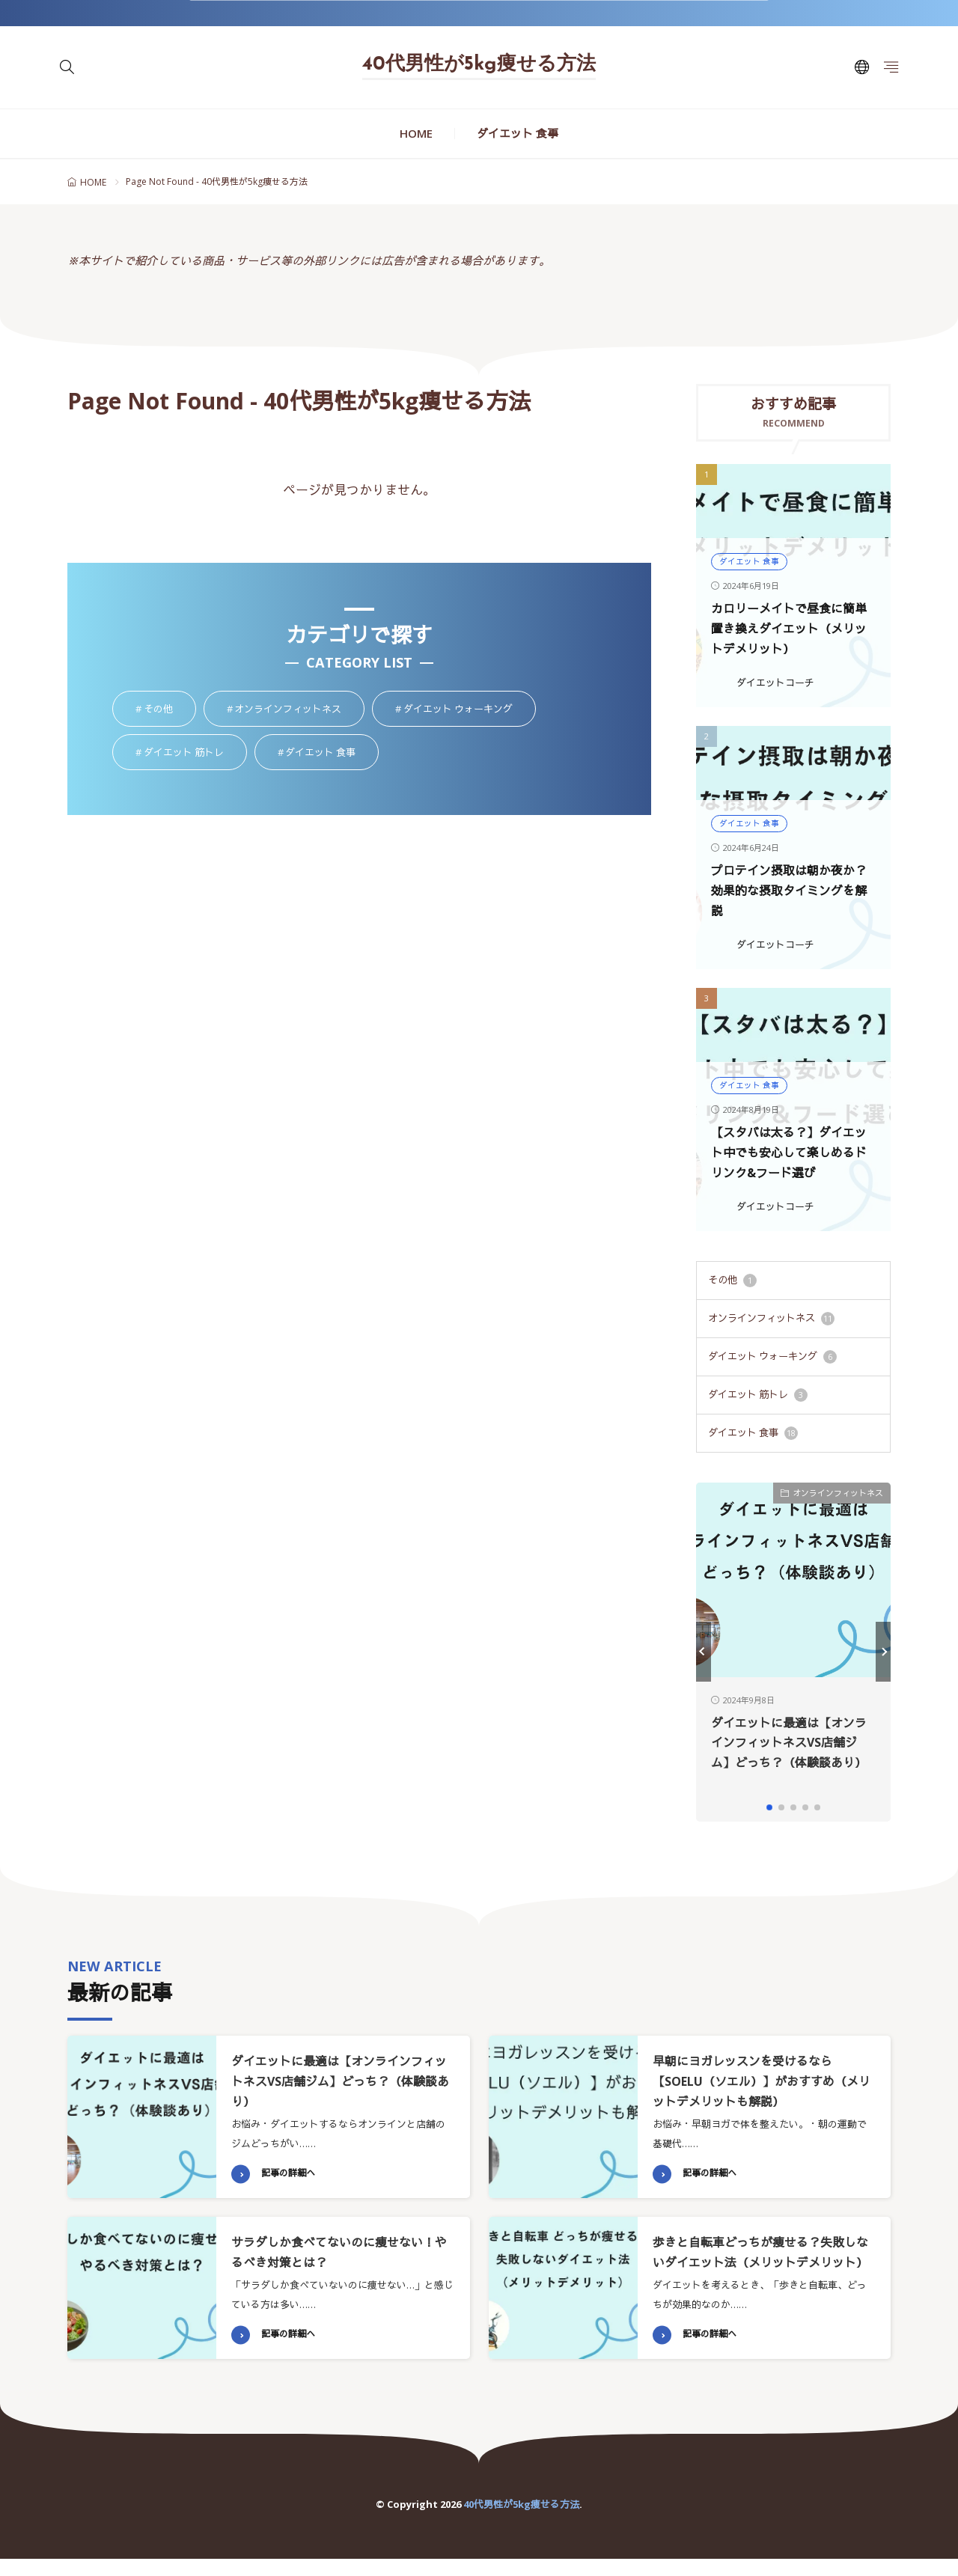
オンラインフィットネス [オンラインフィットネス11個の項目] (299, 710)
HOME (416, 133)
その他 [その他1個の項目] (170, 710)
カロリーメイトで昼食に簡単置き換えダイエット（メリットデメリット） (792, 629)
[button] (703, 1649)
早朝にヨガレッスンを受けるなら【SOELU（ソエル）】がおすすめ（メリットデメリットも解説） (755, 2077)
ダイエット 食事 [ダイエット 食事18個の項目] (332, 753)
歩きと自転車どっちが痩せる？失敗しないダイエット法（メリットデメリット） (760, 2258)
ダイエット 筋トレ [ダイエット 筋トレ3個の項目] (195, 753)
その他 (732, 1280)
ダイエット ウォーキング (772, 1356)
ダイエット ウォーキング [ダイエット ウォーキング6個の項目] (469, 710)
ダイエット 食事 (517, 133)
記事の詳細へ (290, 2170)
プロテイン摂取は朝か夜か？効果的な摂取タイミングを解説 (792, 891)
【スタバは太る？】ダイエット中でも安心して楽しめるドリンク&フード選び (792, 1153)
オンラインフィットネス (771, 1318)
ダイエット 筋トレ (758, 1394)
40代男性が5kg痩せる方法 (479, 65)
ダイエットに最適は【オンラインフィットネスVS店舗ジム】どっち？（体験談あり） (339, 2077)
